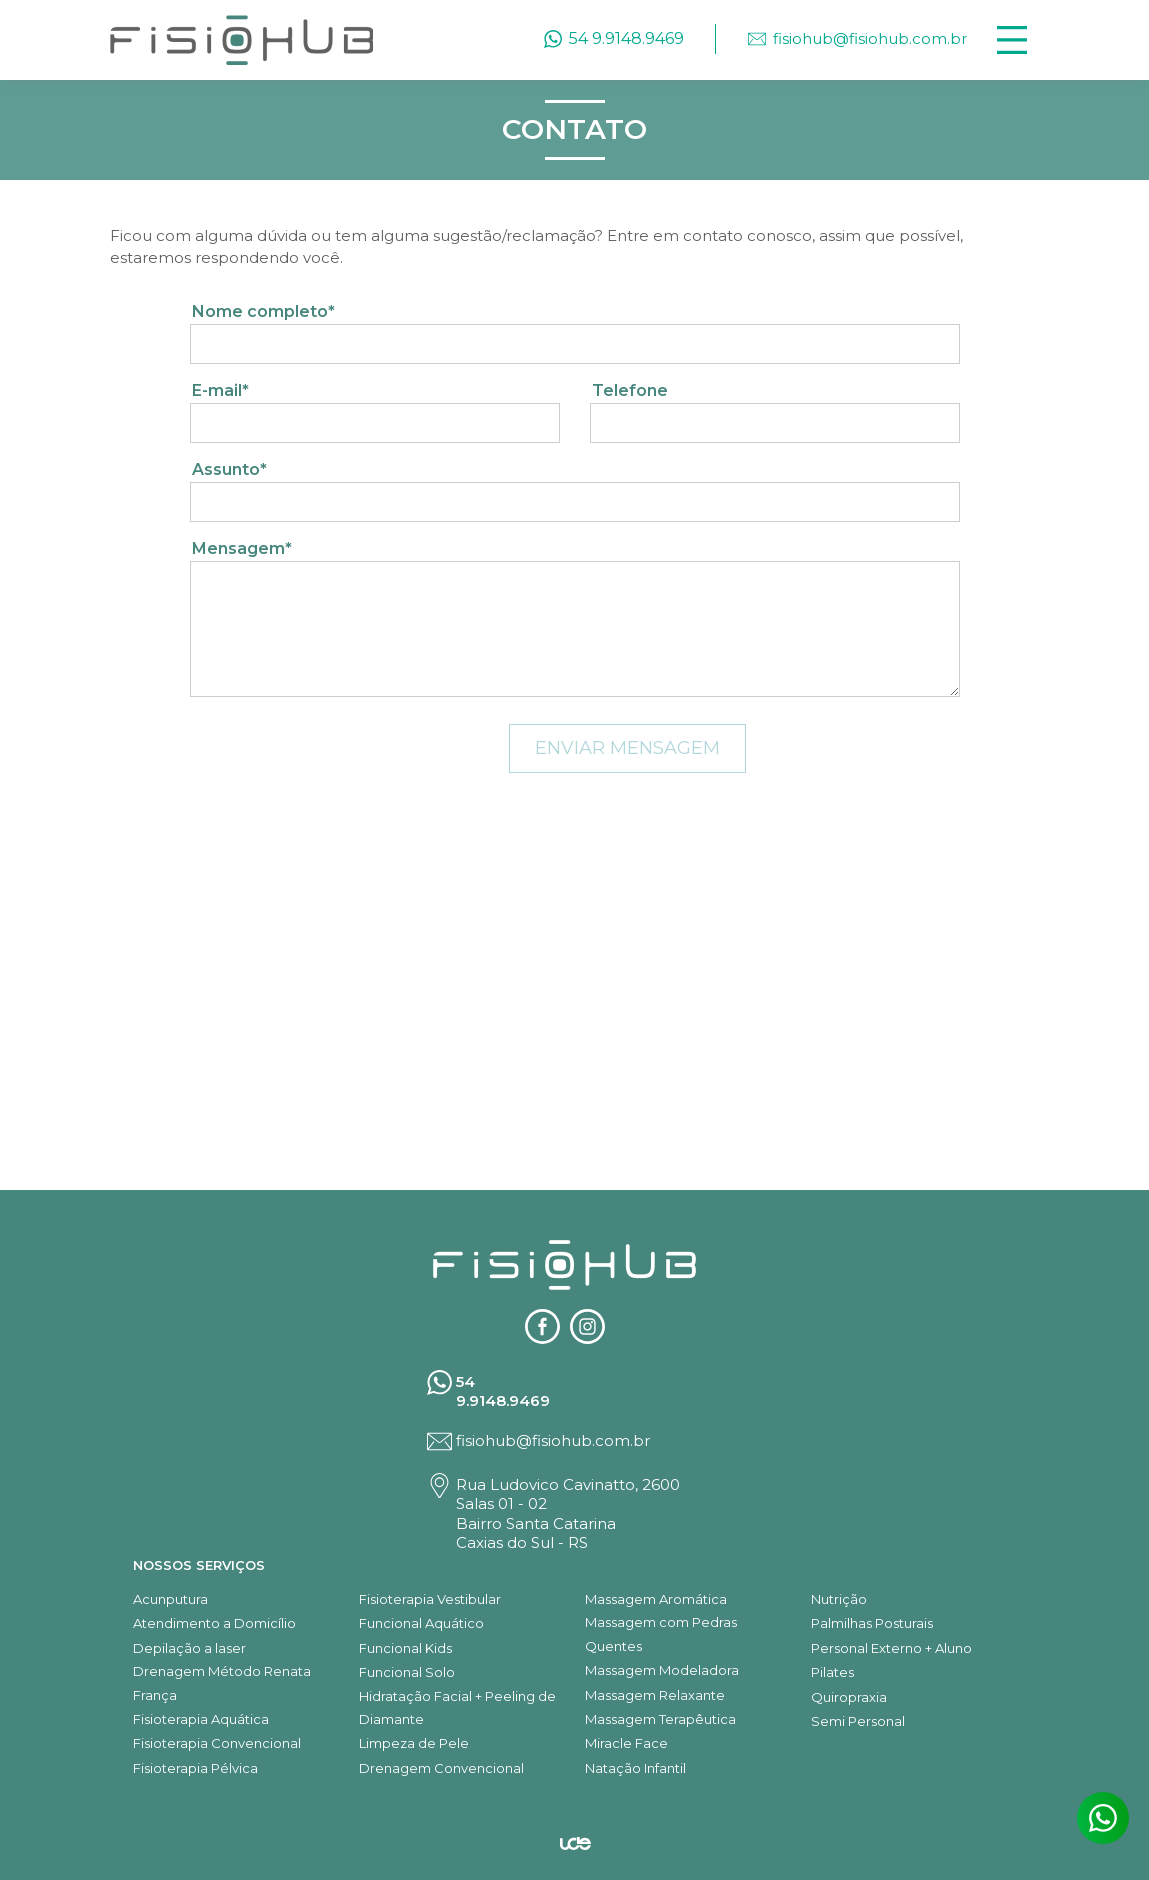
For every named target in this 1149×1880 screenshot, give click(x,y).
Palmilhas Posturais (872, 1623)
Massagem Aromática (656, 1599)
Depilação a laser (189, 1648)
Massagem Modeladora (662, 1670)
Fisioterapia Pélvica (195, 1768)
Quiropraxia (849, 1697)
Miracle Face (626, 1743)
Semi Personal (858, 1721)
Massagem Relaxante (655, 1695)
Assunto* (229, 469)
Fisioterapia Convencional (217, 1743)
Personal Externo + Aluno (891, 1648)
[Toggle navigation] (1012, 40)
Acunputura (170, 1599)
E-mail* (220, 390)
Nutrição (839, 1599)
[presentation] (342, 761)
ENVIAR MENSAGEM (627, 748)
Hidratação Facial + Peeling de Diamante (457, 1707)
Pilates (832, 1672)
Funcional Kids (405, 1648)
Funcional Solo (407, 1672)
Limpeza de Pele (414, 1743)
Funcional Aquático (421, 1623)
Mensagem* (242, 548)
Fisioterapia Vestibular (430, 1599)
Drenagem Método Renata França (222, 1682)
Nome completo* (263, 311)
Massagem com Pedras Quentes (661, 1633)
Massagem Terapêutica (660, 1719)
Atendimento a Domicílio (214, 1623)
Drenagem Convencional (441, 1768)
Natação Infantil (635, 1768)
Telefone (630, 390)
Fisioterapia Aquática (201, 1719)
